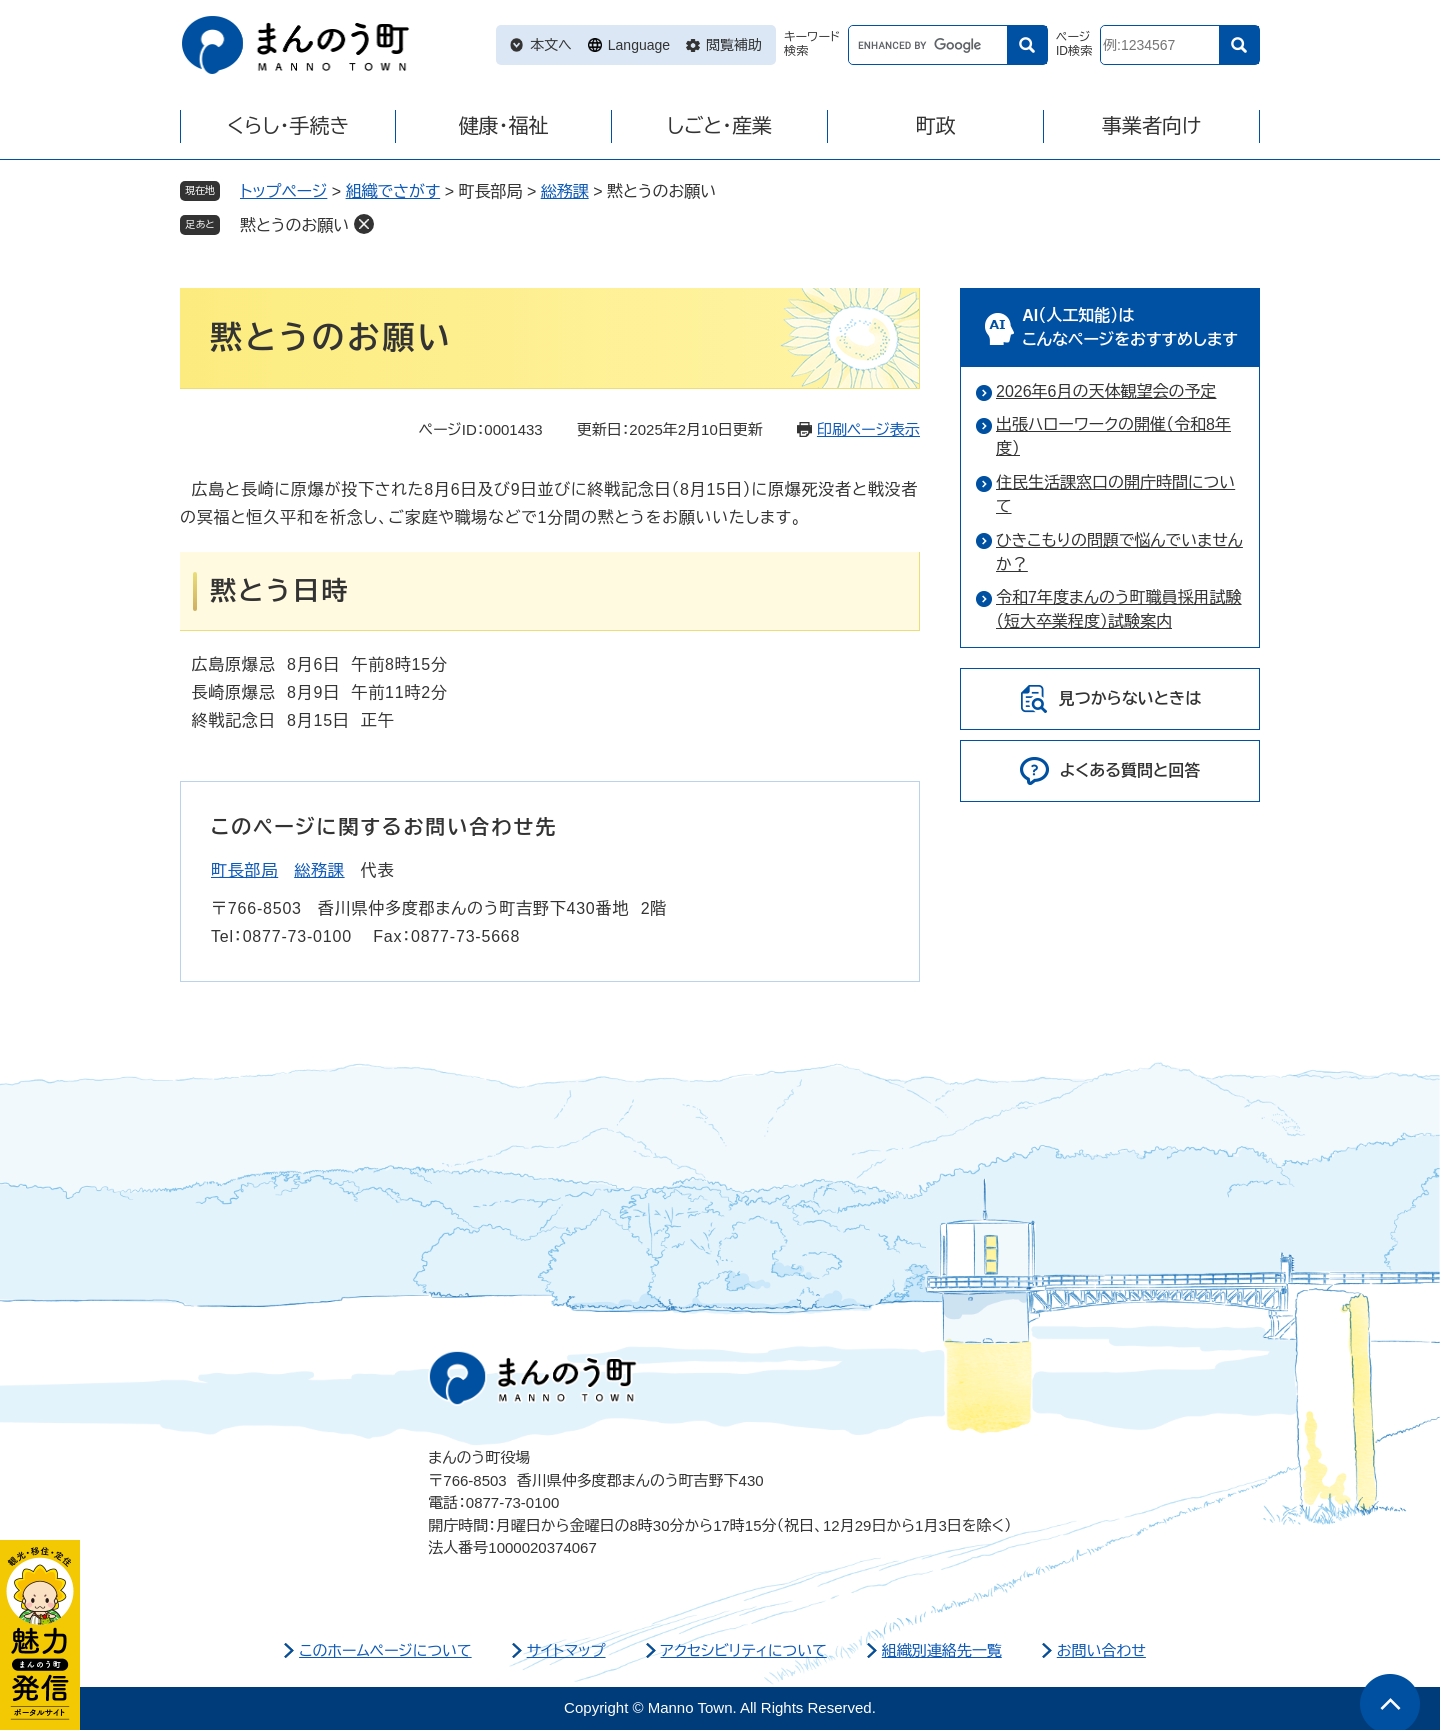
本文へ (551, 45)
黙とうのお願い (294, 225)
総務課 (565, 191)
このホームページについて (385, 1650)
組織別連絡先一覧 (942, 1650)
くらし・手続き (288, 126)
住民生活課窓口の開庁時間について (1115, 494)
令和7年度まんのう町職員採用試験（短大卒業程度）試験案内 (1119, 609)
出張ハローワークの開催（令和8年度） (1113, 436)
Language (639, 45)
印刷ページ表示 (868, 429)
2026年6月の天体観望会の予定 (1106, 391)
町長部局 (244, 870)
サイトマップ (566, 1650)
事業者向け (1151, 126)
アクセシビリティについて (744, 1650)
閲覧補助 (734, 45)
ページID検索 (1074, 44)
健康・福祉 (504, 126)
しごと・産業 (719, 126)
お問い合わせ (1101, 1650)
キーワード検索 (812, 44)
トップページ (283, 191)
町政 (936, 126)
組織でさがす (393, 191)
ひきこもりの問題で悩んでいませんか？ (1119, 552)
